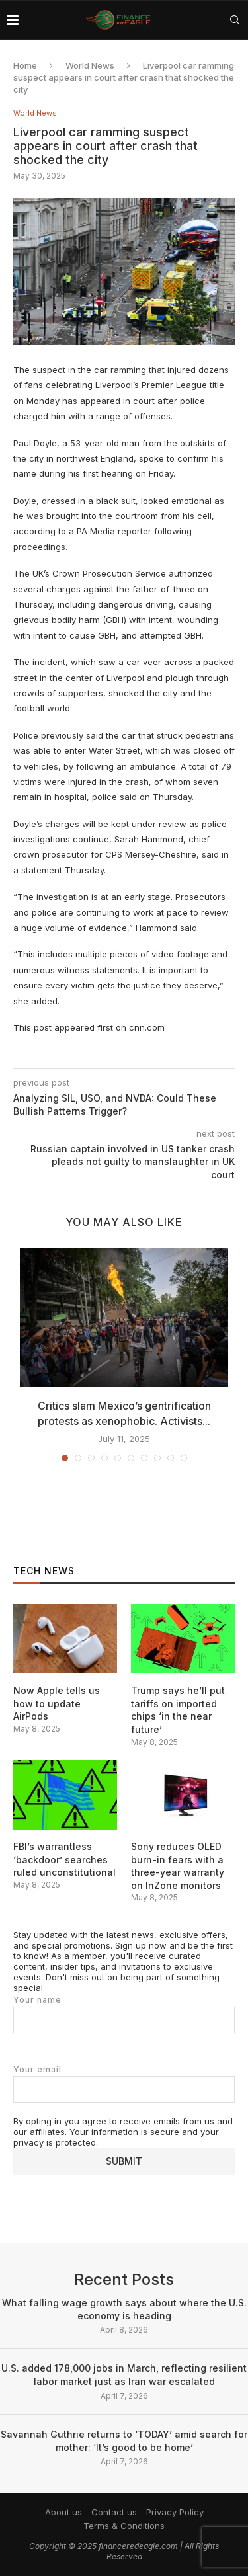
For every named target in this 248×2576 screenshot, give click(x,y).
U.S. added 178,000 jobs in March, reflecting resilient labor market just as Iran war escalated (124, 2374)
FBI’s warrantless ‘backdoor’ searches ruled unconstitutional (64, 1859)
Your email (124, 2083)
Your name (124, 2014)
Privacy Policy (175, 2512)
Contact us (114, 2512)
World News (89, 65)
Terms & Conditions (124, 2525)
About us (63, 2512)
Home (25, 65)
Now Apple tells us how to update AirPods (56, 1703)
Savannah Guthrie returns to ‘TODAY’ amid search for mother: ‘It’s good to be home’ (124, 2441)
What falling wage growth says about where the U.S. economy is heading (124, 2309)
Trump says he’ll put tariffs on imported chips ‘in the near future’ (178, 1710)
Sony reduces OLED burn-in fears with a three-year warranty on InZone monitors (177, 1866)
